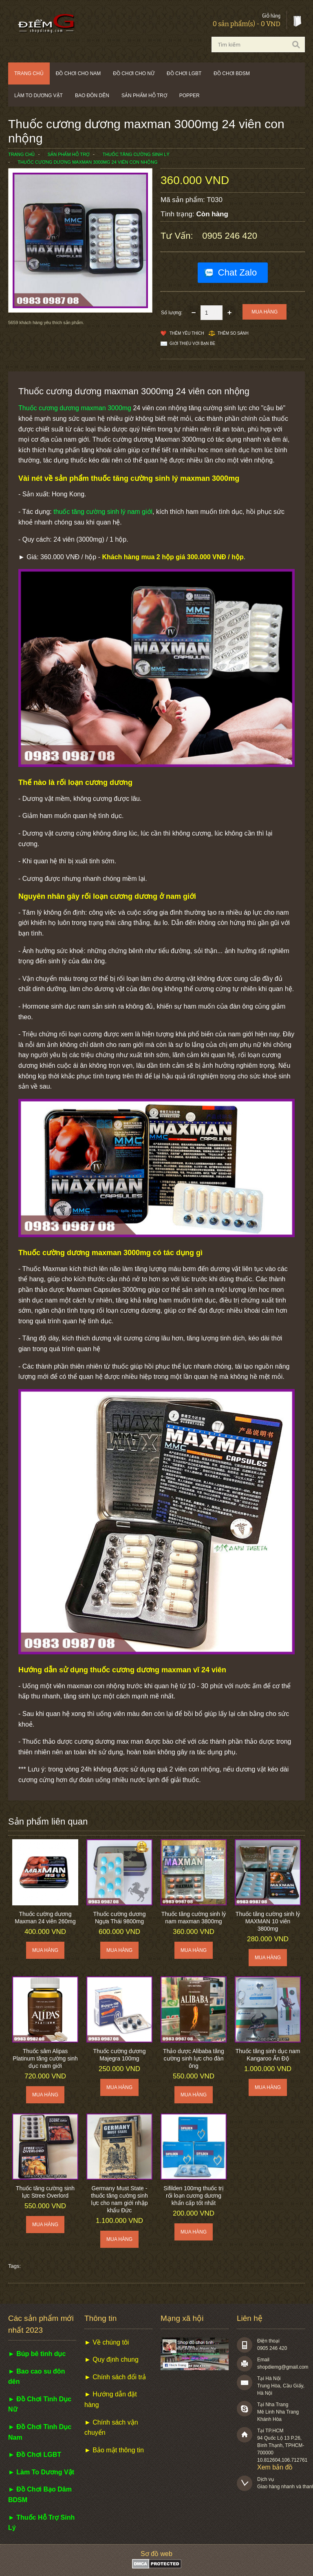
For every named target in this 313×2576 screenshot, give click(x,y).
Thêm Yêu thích (187, 333)
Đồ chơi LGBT (184, 73)
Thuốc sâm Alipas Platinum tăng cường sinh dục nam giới (45, 2058)
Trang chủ (29, 73)
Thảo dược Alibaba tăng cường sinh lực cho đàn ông (193, 2058)
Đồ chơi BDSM (232, 73)
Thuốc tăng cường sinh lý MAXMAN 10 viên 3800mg (268, 1921)
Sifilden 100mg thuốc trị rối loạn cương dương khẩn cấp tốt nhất (193, 2195)
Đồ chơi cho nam (78, 73)
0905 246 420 (229, 236)
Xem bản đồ (275, 2467)
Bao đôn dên (92, 95)
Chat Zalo (237, 272)
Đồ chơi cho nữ (133, 73)
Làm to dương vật (38, 95)
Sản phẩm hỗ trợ (144, 95)
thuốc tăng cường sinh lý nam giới (102, 511)
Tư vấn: (178, 236)
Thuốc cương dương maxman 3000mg (74, 408)
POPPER (189, 95)
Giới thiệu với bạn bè (192, 343)
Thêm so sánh (233, 333)
